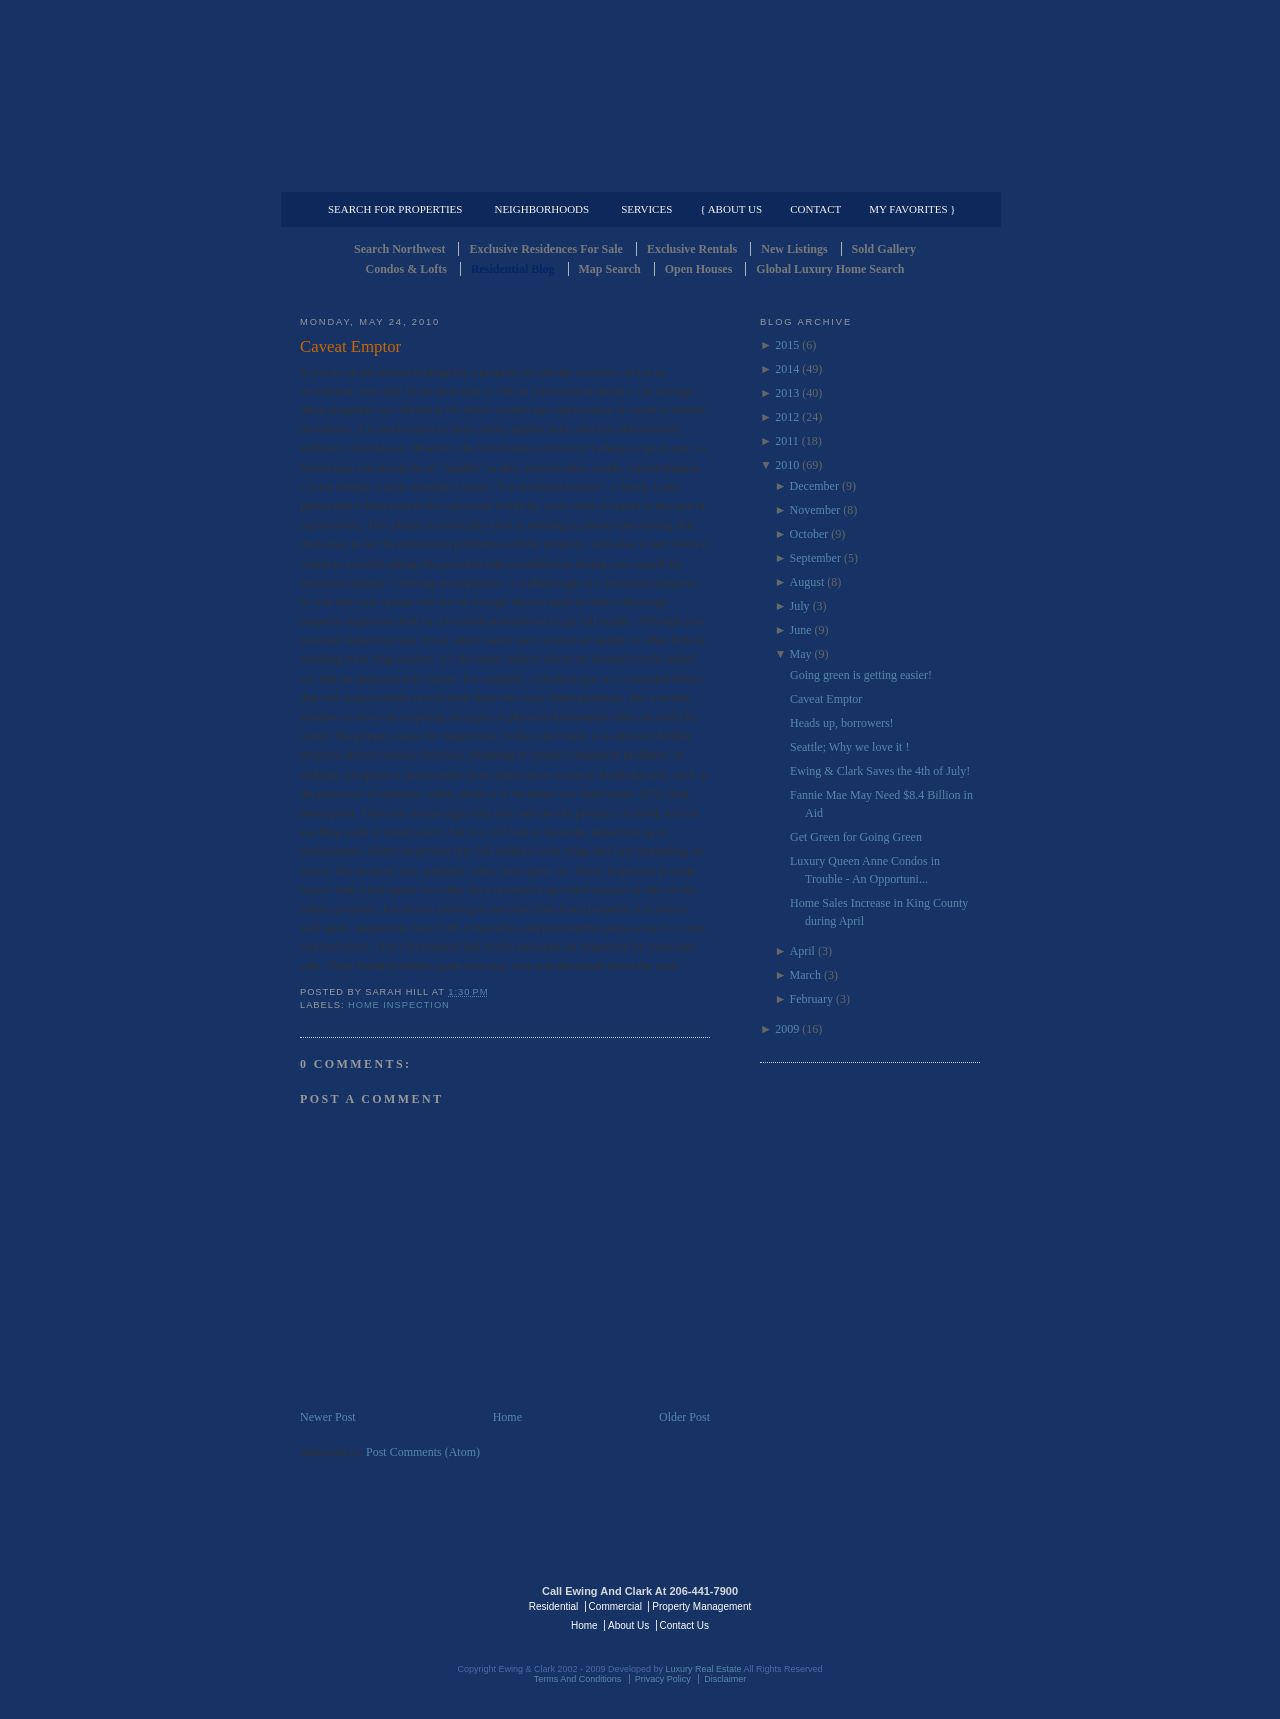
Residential (553, 1606)
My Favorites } (912, 209)
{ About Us (731, 209)
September (815, 558)
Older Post (684, 1417)
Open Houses (699, 269)
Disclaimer (725, 1679)
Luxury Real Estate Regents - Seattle (387, 1605)
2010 (787, 465)
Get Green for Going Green (856, 837)
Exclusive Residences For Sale (545, 249)
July (800, 606)
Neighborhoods (541, 209)
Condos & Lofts (406, 269)
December (814, 486)
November (815, 510)
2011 (787, 441)
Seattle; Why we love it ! (849, 747)
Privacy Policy (663, 1679)
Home (507, 1417)
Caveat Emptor (350, 346)
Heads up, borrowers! (842, 723)
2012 (787, 417)
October (809, 534)
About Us (628, 1625)
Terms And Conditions (578, 1679)
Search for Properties (395, 209)
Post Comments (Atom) (423, 1452)
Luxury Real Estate (893, 1605)
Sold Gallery (884, 249)
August (807, 582)
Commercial (636, 176)
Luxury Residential (402, 176)
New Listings (794, 249)
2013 (787, 393)
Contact (815, 209)
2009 (787, 1029)
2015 (787, 345)
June (801, 630)
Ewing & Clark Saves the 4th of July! (880, 771)
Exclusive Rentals (692, 249)
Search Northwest (399, 249)
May (801, 654)
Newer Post (328, 1417)
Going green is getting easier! (861, 675)
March (805, 975)
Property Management (875, 176)
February (811, 999)
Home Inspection (399, 1005)
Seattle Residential (640, 95)
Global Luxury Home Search (830, 269)
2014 (787, 369)
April (802, 951)
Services (646, 209)
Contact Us (684, 1625)
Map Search (610, 269)
